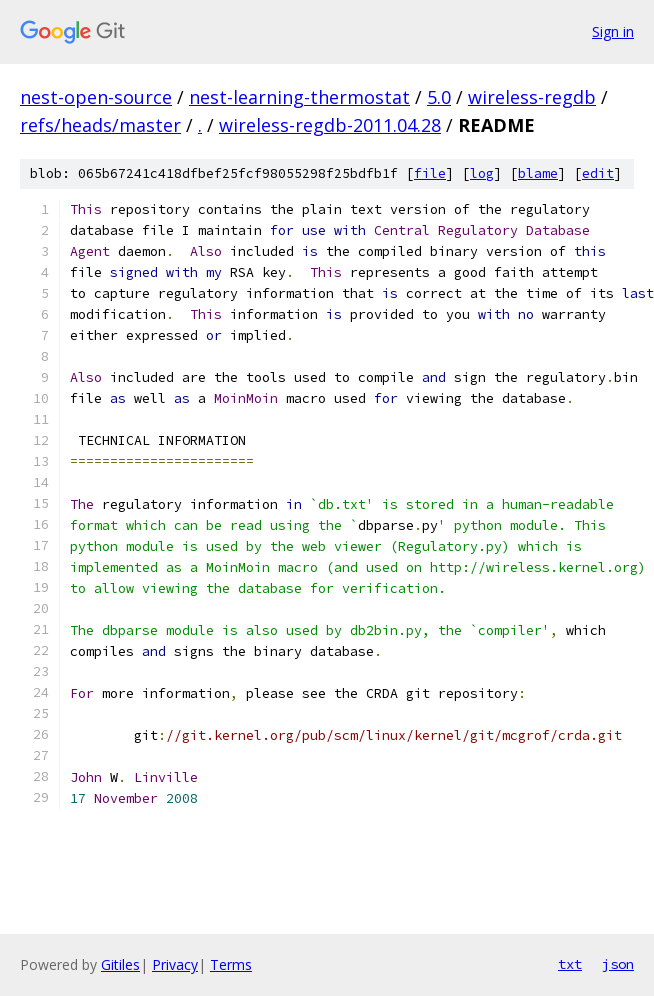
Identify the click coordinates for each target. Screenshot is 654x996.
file (430, 173)
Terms (231, 964)
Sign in (613, 31)
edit (598, 173)
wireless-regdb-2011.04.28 (330, 125)
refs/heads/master (100, 125)
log (482, 173)
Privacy (175, 964)
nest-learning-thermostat (299, 97)
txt (570, 964)
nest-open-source (96, 97)
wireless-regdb (532, 97)
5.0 (439, 97)
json (618, 964)
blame (538, 173)
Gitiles (120, 964)
